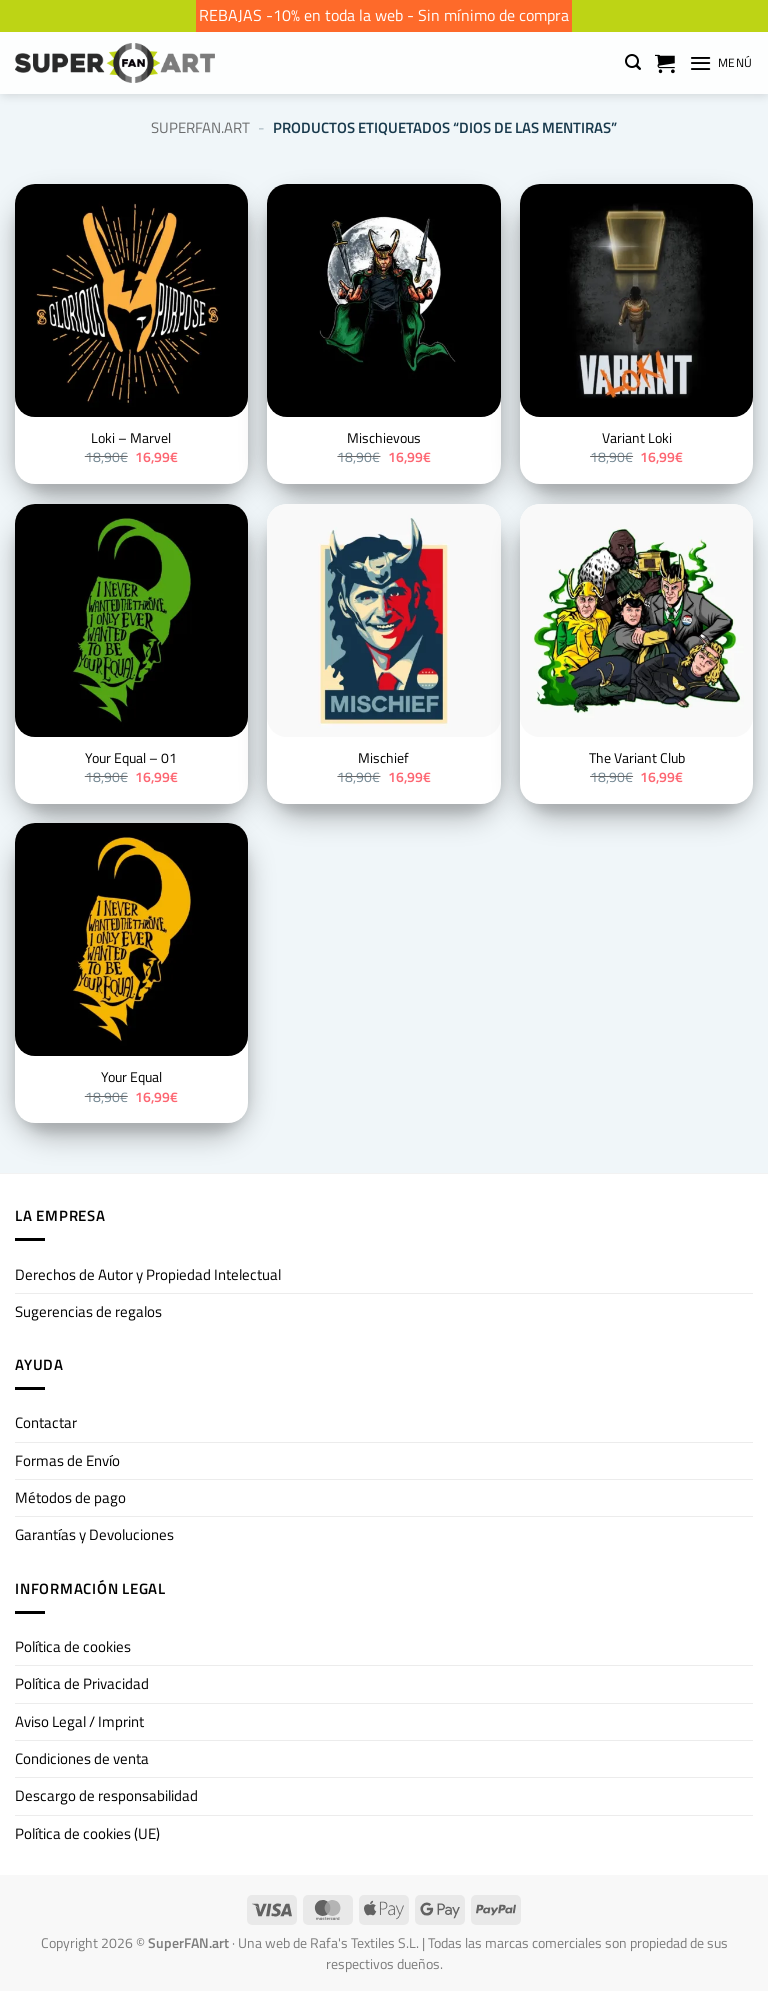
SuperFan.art (200, 127)
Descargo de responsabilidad (106, 1795)
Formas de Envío (67, 1460)
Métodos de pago (70, 1497)
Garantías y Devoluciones (94, 1534)
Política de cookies (73, 1646)
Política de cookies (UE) (87, 1833)
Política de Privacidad (82, 1683)
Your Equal (131, 1078)
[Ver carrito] (665, 63)
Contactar (46, 1422)
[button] (633, 62)
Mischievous (384, 439)
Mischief (383, 759)
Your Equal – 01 (131, 759)
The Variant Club (637, 759)
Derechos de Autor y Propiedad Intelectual (148, 1274)
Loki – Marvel (131, 439)
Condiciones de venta (82, 1758)
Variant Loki (637, 439)
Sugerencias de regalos (88, 1311)
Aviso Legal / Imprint (79, 1721)
